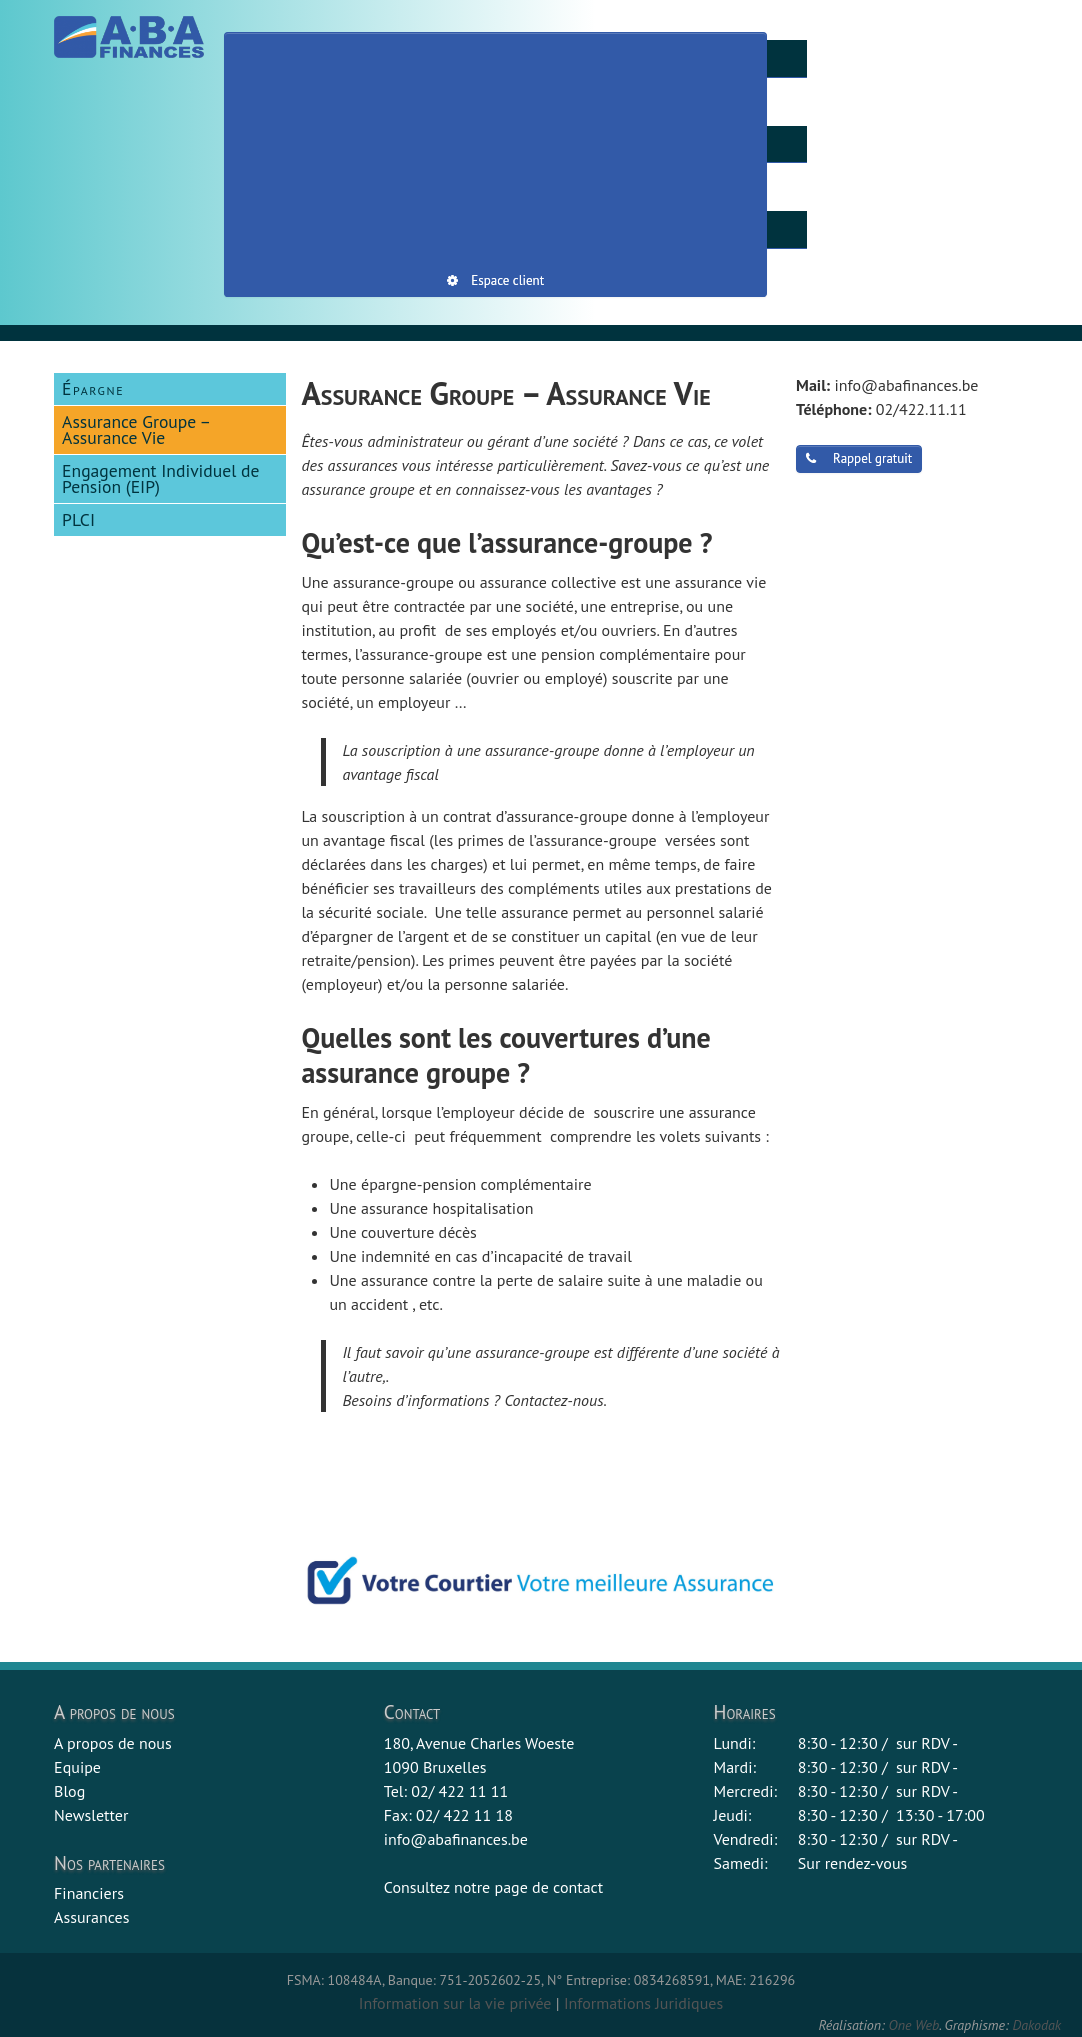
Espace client (495, 280)
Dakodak (1036, 2025)
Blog (69, 1791)
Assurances (91, 1917)
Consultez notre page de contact (493, 1887)
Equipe (77, 1767)
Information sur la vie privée (455, 2003)
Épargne (93, 388)
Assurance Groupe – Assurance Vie (136, 429)
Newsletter (91, 1815)
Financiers (89, 1893)
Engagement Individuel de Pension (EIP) (160, 478)
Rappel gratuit (859, 458)
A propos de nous (113, 1743)
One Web (914, 2025)
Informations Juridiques (643, 2003)
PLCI (78, 519)
